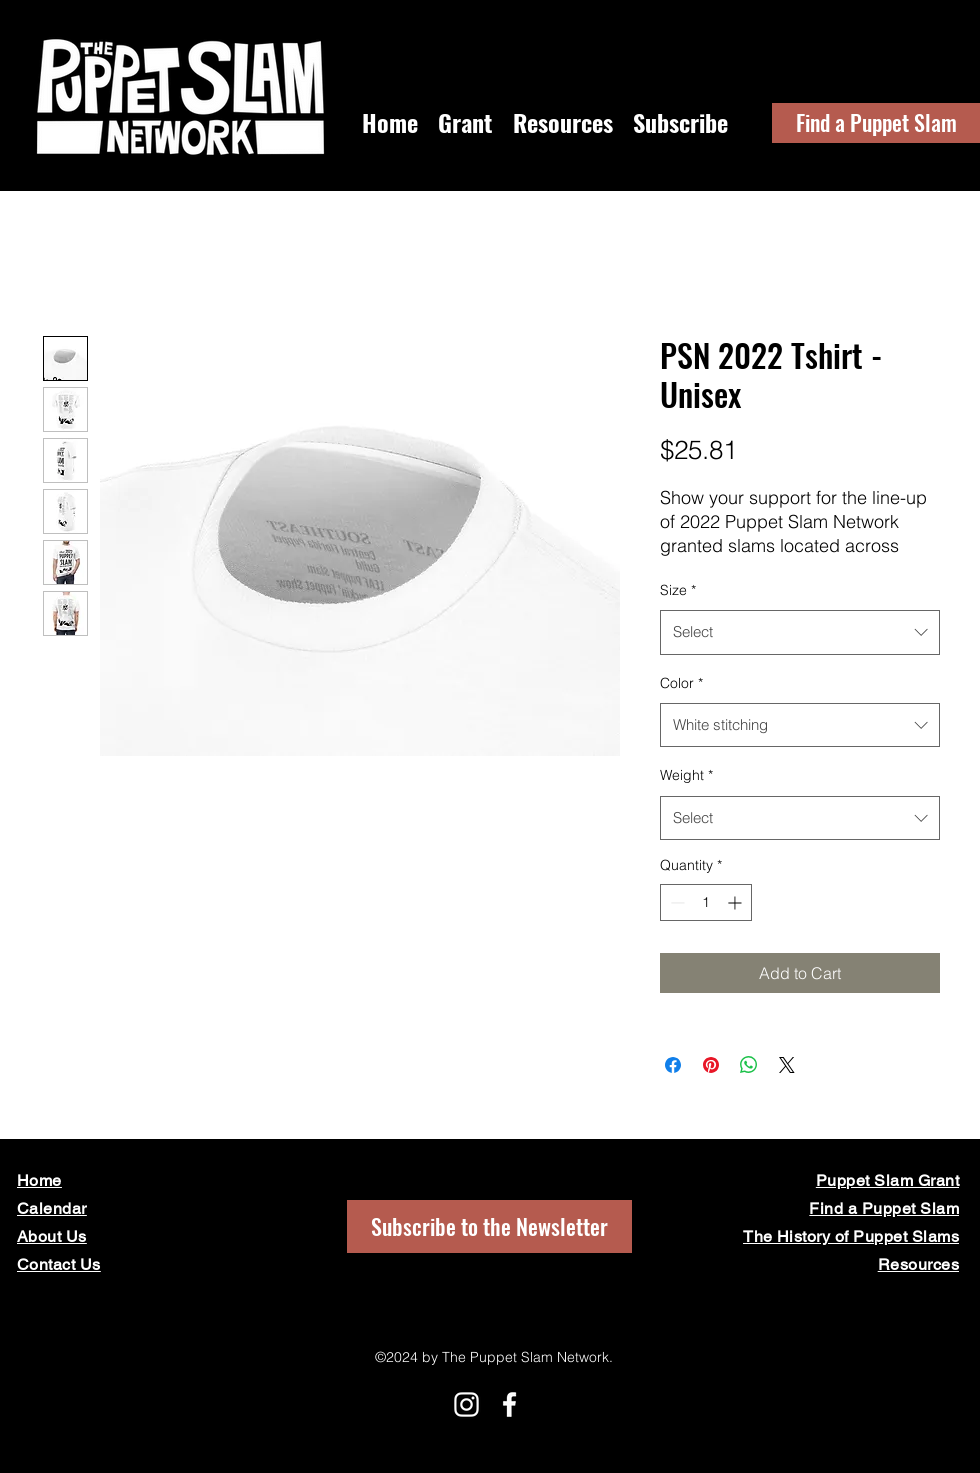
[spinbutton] (706, 902)
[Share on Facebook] (673, 1065)
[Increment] (736, 902)
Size (678, 590)
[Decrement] (675, 902)
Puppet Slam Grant (887, 1180)
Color (681, 683)
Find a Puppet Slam (884, 1208)
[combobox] (800, 632)
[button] (680, 122)
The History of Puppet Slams (851, 1236)
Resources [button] (918, 1264)
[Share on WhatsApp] (749, 1065)
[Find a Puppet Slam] (876, 123)
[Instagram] (466, 1404)
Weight (686, 775)
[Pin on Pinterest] (711, 1065)
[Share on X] (787, 1065)
